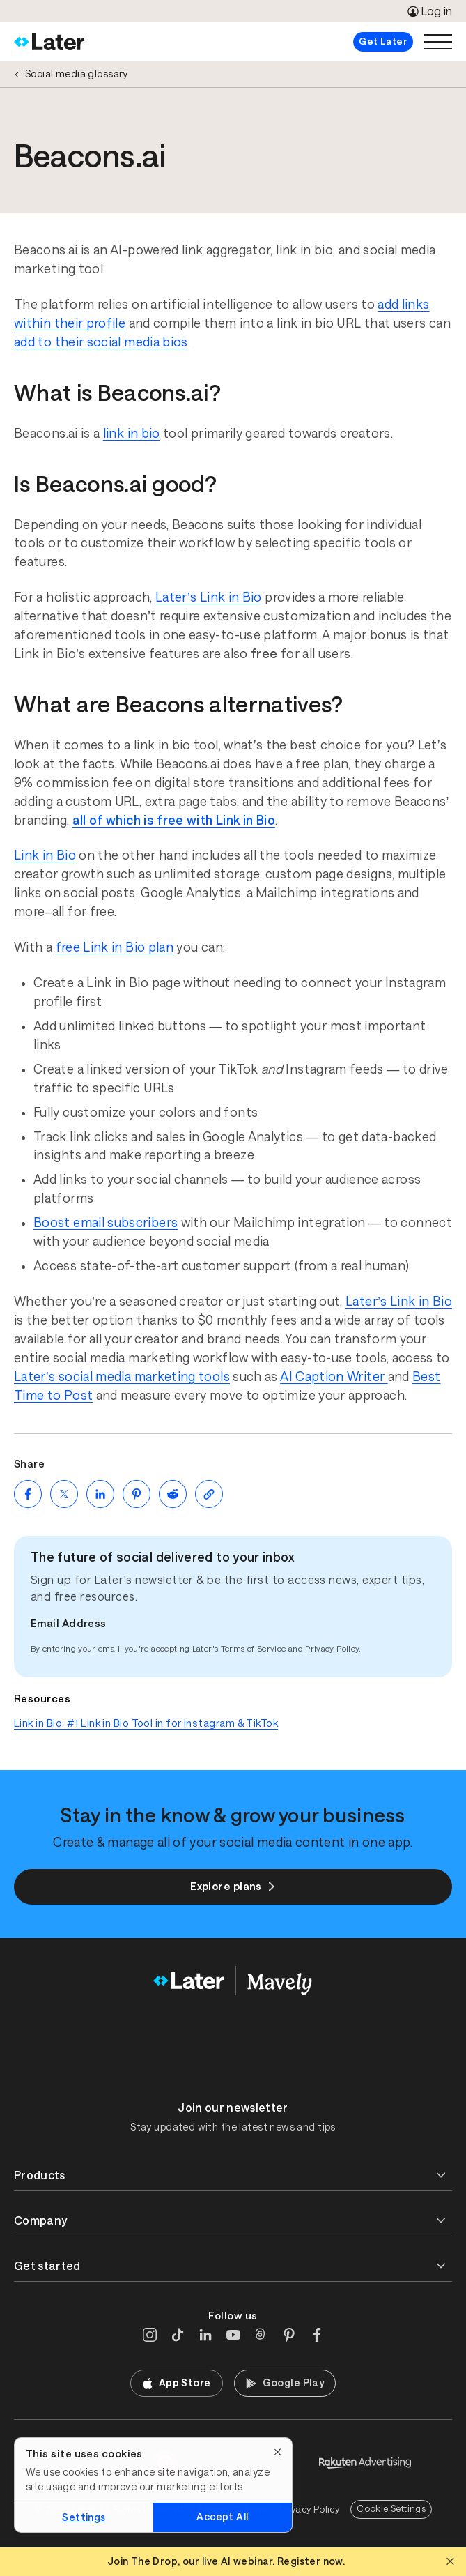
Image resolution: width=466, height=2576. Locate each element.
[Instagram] (150, 2335)
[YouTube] (233, 2335)
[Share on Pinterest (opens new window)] (136, 1494)
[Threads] (261, 2335)
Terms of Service (253, 1649)
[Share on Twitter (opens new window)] (64, 1494)
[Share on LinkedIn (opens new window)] (100, 1494)
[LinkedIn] (205, 2335)
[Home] (49, 41)
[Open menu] (438, 41)
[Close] (278, 2452)
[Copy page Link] (209, 1494)
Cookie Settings (391, 2508)
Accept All (222, 2516)
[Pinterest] (289, 2335)
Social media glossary (76, 73)
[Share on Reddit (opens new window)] (173, 1494)
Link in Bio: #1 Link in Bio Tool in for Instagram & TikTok (146, 1723)
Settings (83, 2517)
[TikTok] (178, 2335)
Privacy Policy (332, 1649)
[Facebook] (317, 2335)
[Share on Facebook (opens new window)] (28, 1494)
